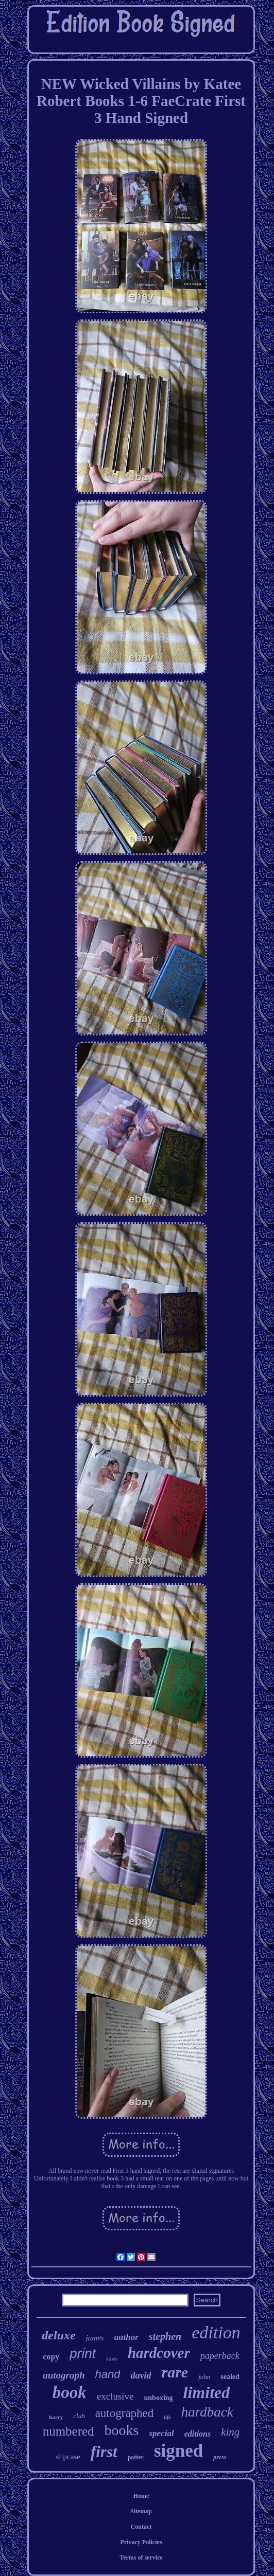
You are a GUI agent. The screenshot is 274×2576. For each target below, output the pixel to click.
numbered (68, 2431)
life (167, 2417)
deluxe (58, 2335)
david (140, 2375)
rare (174, 2372)
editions (197, 2433)
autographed (124, 2413)
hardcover (159, 2353)
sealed (229, 2377)
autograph (63, 2375)
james (95, 2338)
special (161, 2433)
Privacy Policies (141, 2542)
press (219, 2457)
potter (136, 2457)
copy (51, 2356)
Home (141, 2495)
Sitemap (141, 2511)
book (70, 2392)
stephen (165, 2336)
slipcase (68, 2457)
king (230, 2432)
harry (56, 2417)
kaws (111, 2358)
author (126, 2337)
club (78, 2416)
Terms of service (141, 2557)
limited (206, 2392)
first (104, 2452)
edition (216, 2332)
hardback (207, 2412)
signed (178, 2451)
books (122, 2430)
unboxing (158, 2398)
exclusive (115, 2396)
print (83, 2353)
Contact (141, 2526)
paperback (219, 2356)
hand (108, 2374)
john (204, 2377)
